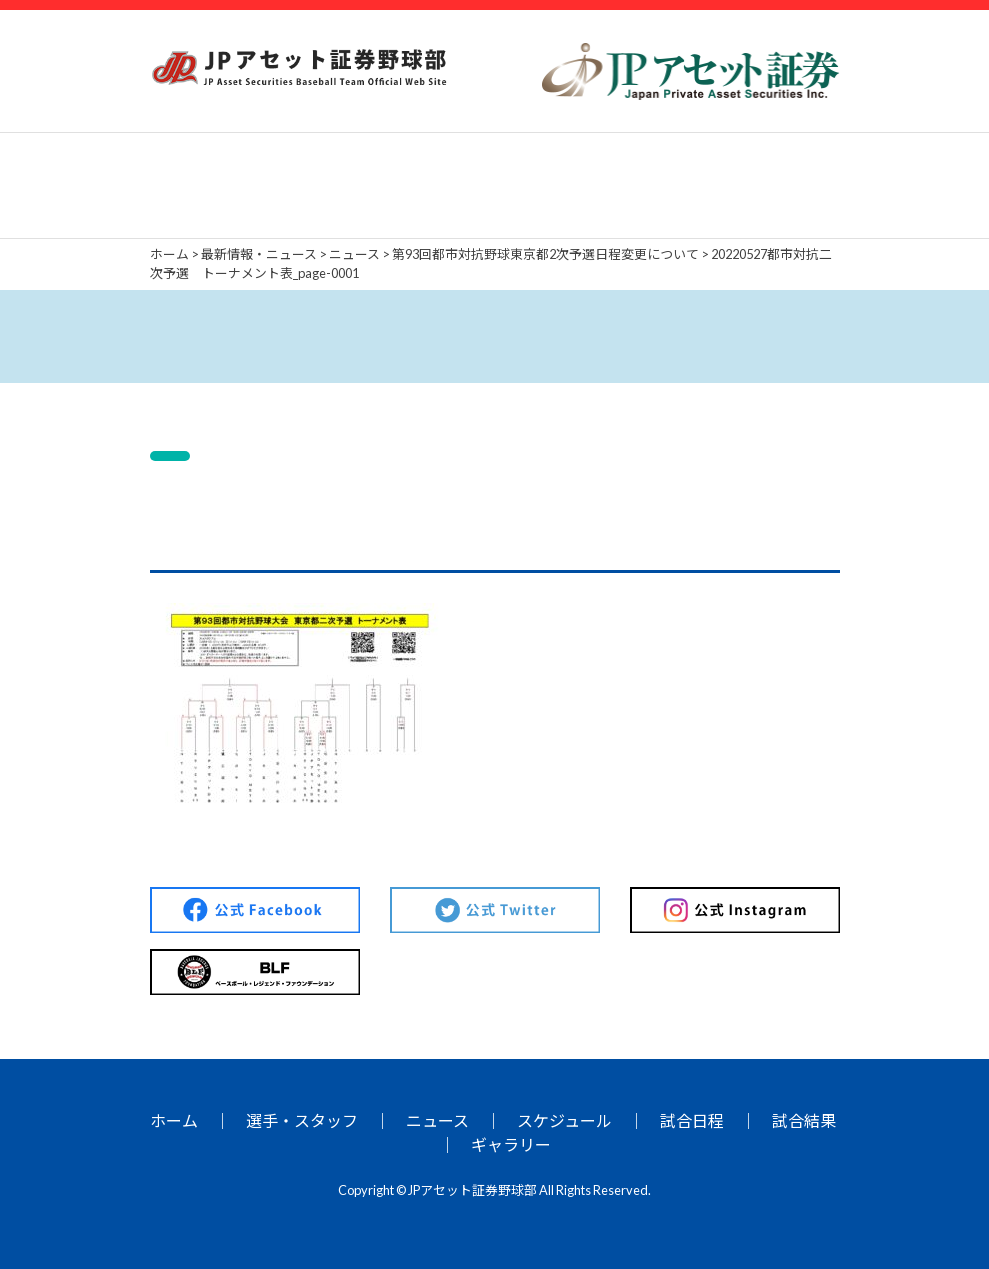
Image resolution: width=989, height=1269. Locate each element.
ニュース (437, 1120)
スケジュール (564, 1120)
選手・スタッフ (302, 1120)
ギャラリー (511, 1144)
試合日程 (692, 1120)
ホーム (174, 1120)
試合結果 (804, 1120)
